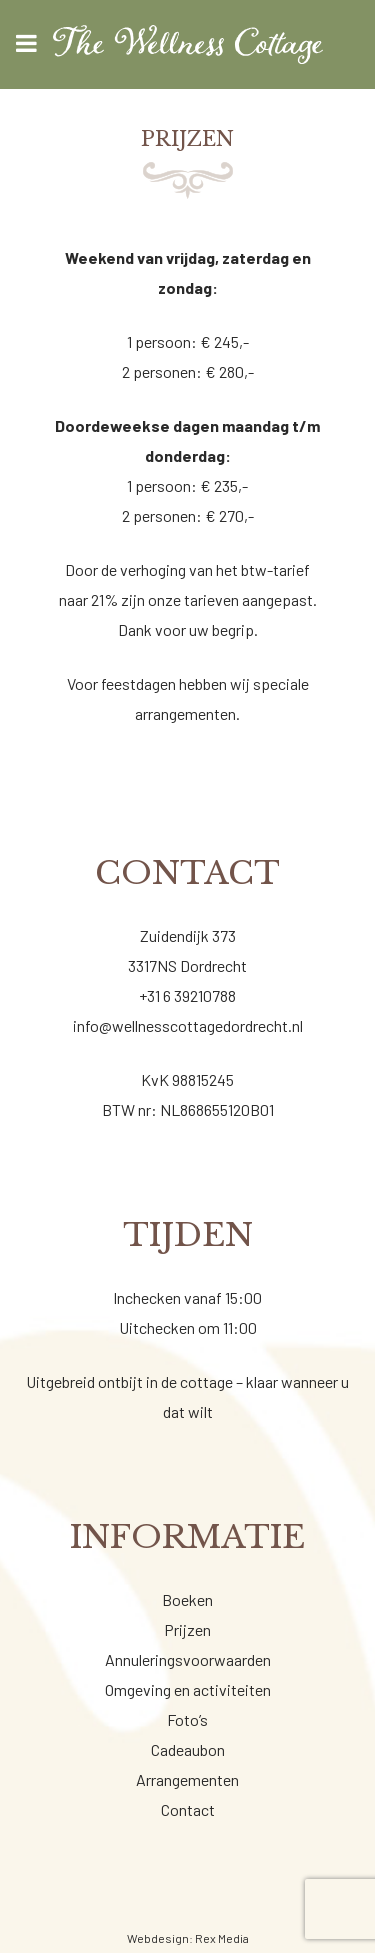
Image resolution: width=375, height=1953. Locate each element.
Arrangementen (187, 1779)
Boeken (187, 1599)
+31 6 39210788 (187, 995)
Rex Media (222, 1938)
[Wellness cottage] (187, 44)
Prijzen (187, 1629)
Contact (188, 1809)
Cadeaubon (188, 1749)
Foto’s (187, 1719)
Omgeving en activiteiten (188, 1689)
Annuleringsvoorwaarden (188, 1659)
